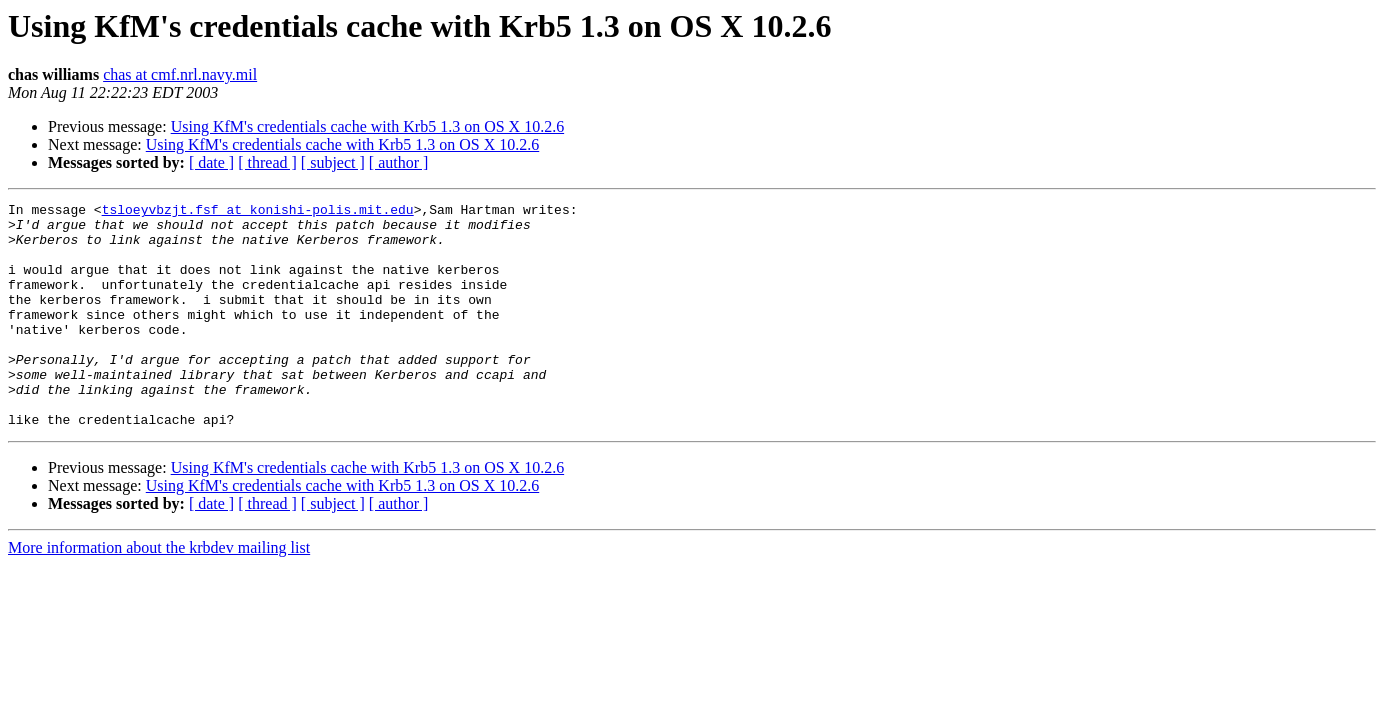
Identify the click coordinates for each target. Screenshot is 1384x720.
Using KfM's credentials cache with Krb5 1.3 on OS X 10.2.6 (367, 126)
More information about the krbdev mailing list (159, 592)
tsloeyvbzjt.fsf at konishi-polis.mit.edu (258, 212)
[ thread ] (267, 162)
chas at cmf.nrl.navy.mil (180, 74)
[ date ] (211, 162)
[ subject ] (333, 162)
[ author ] (399, 162)
